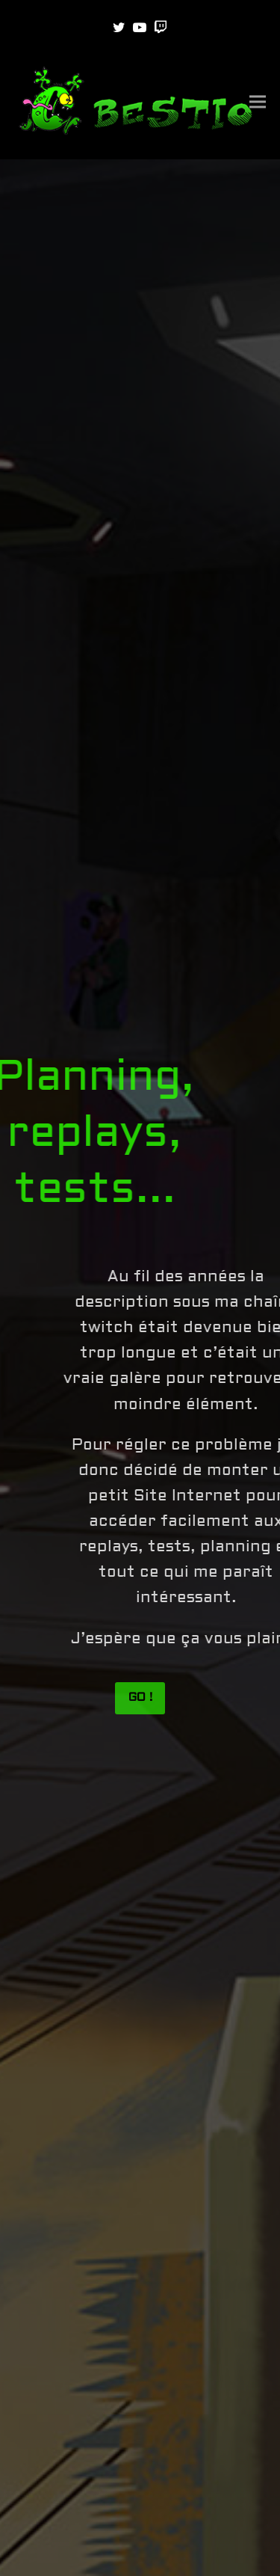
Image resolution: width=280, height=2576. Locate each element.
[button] (257, 102)
